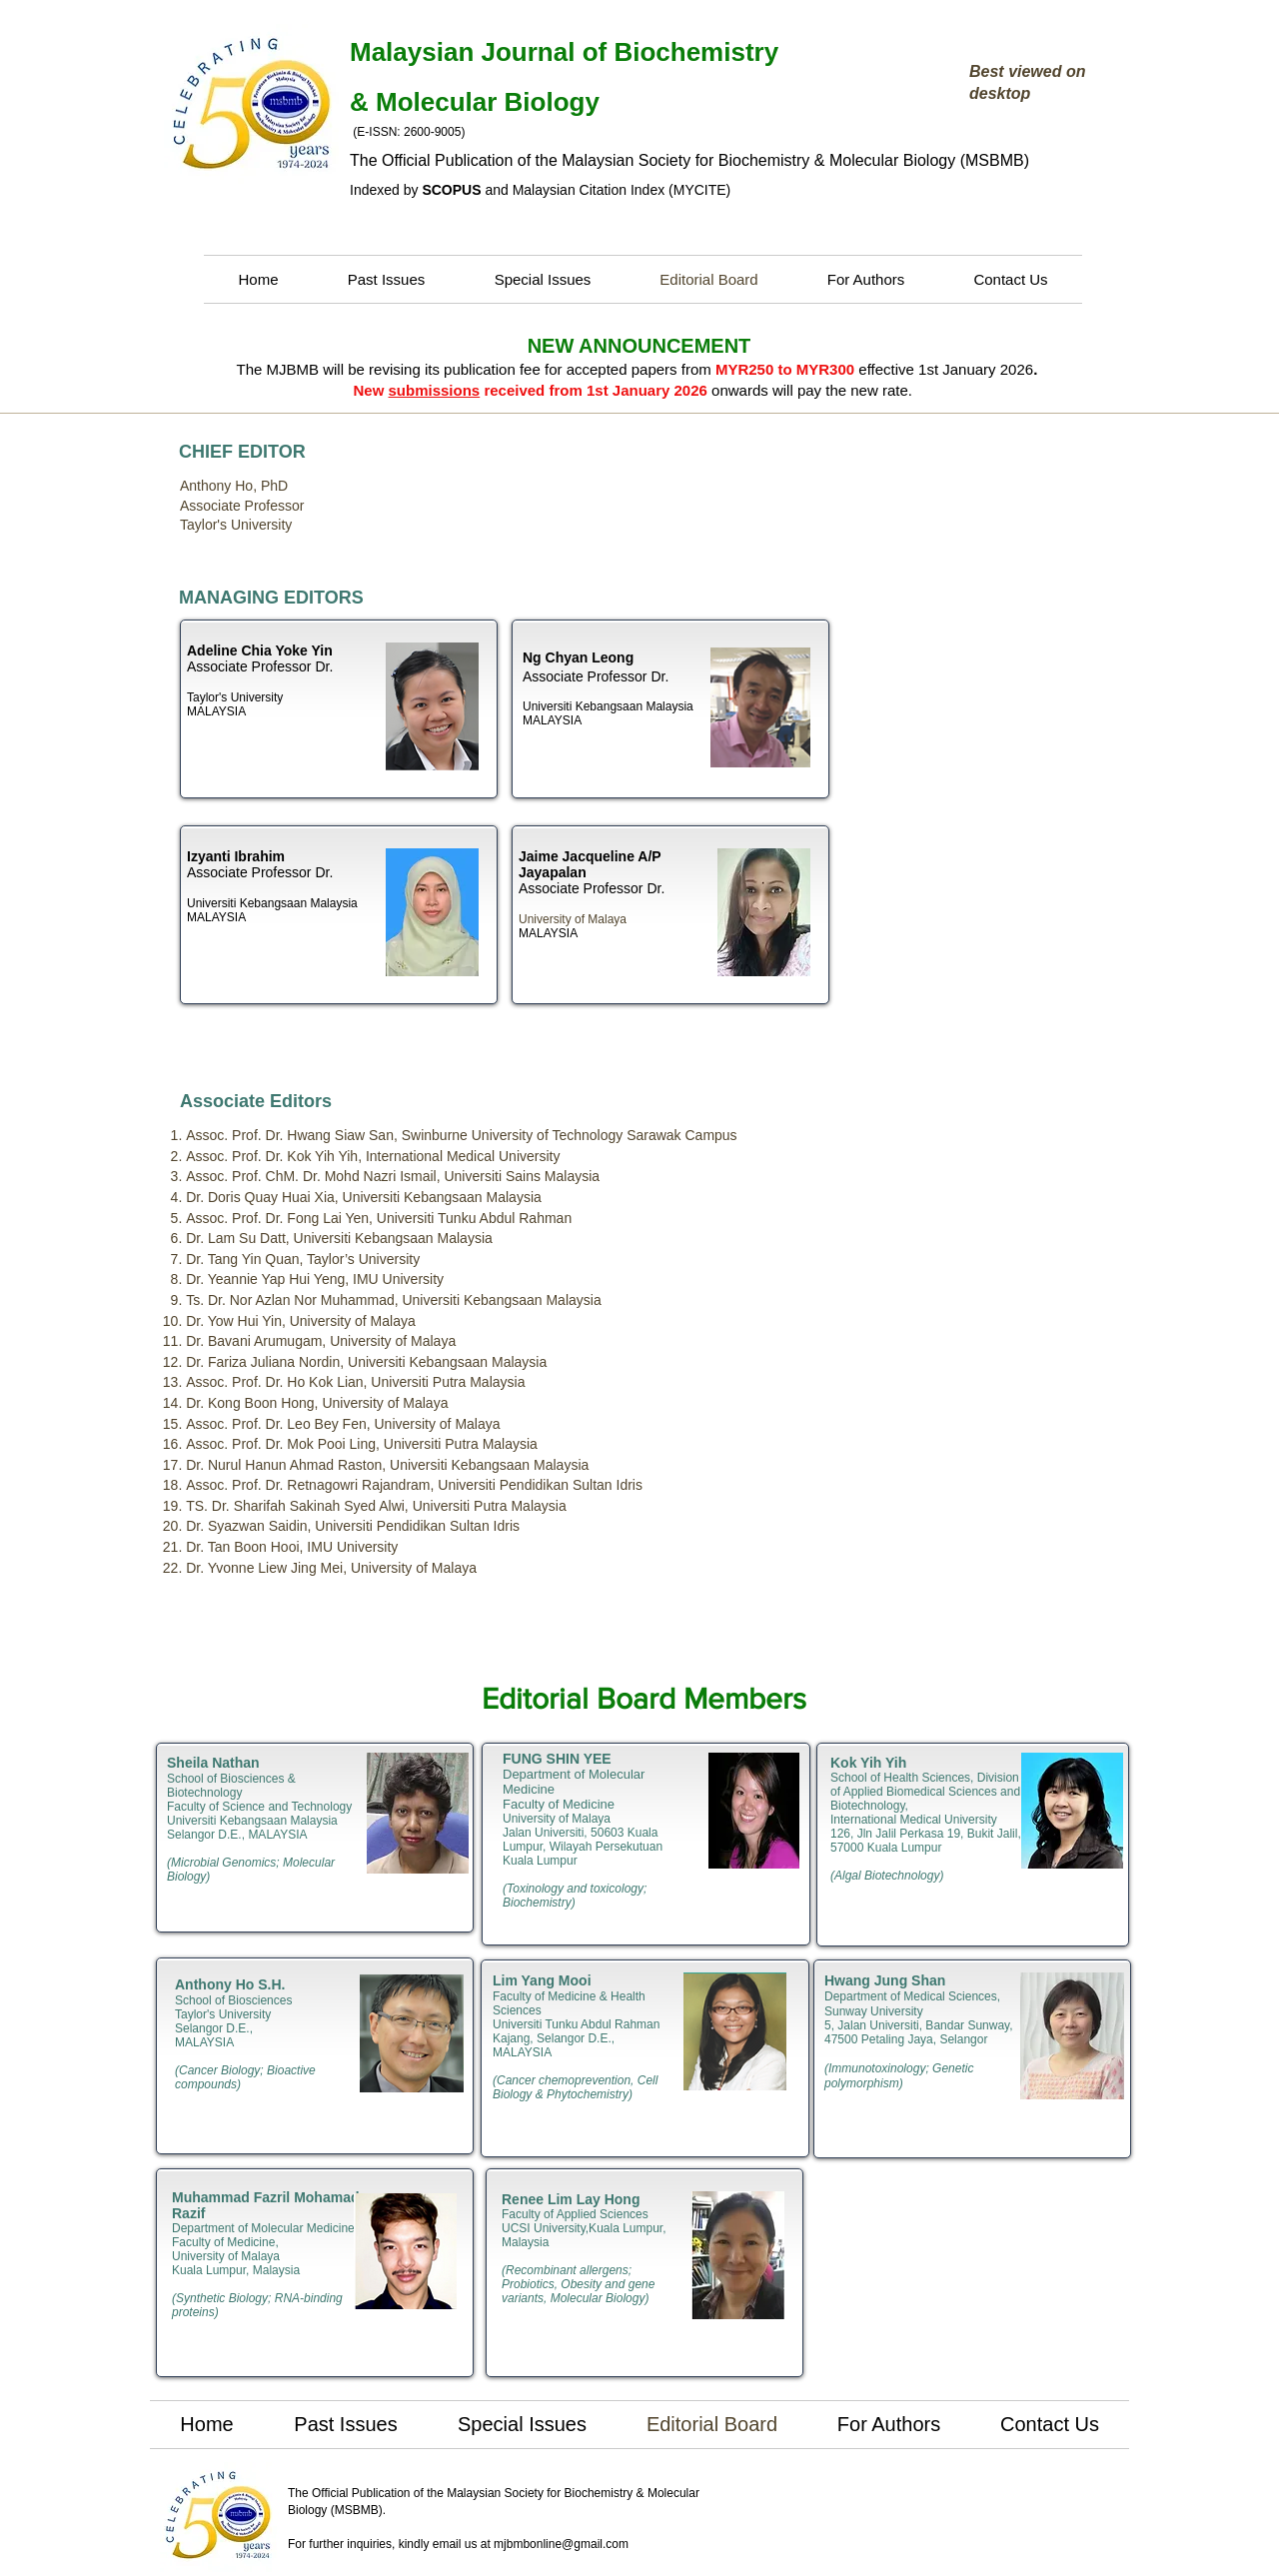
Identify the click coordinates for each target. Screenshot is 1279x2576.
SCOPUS (451, 190)
